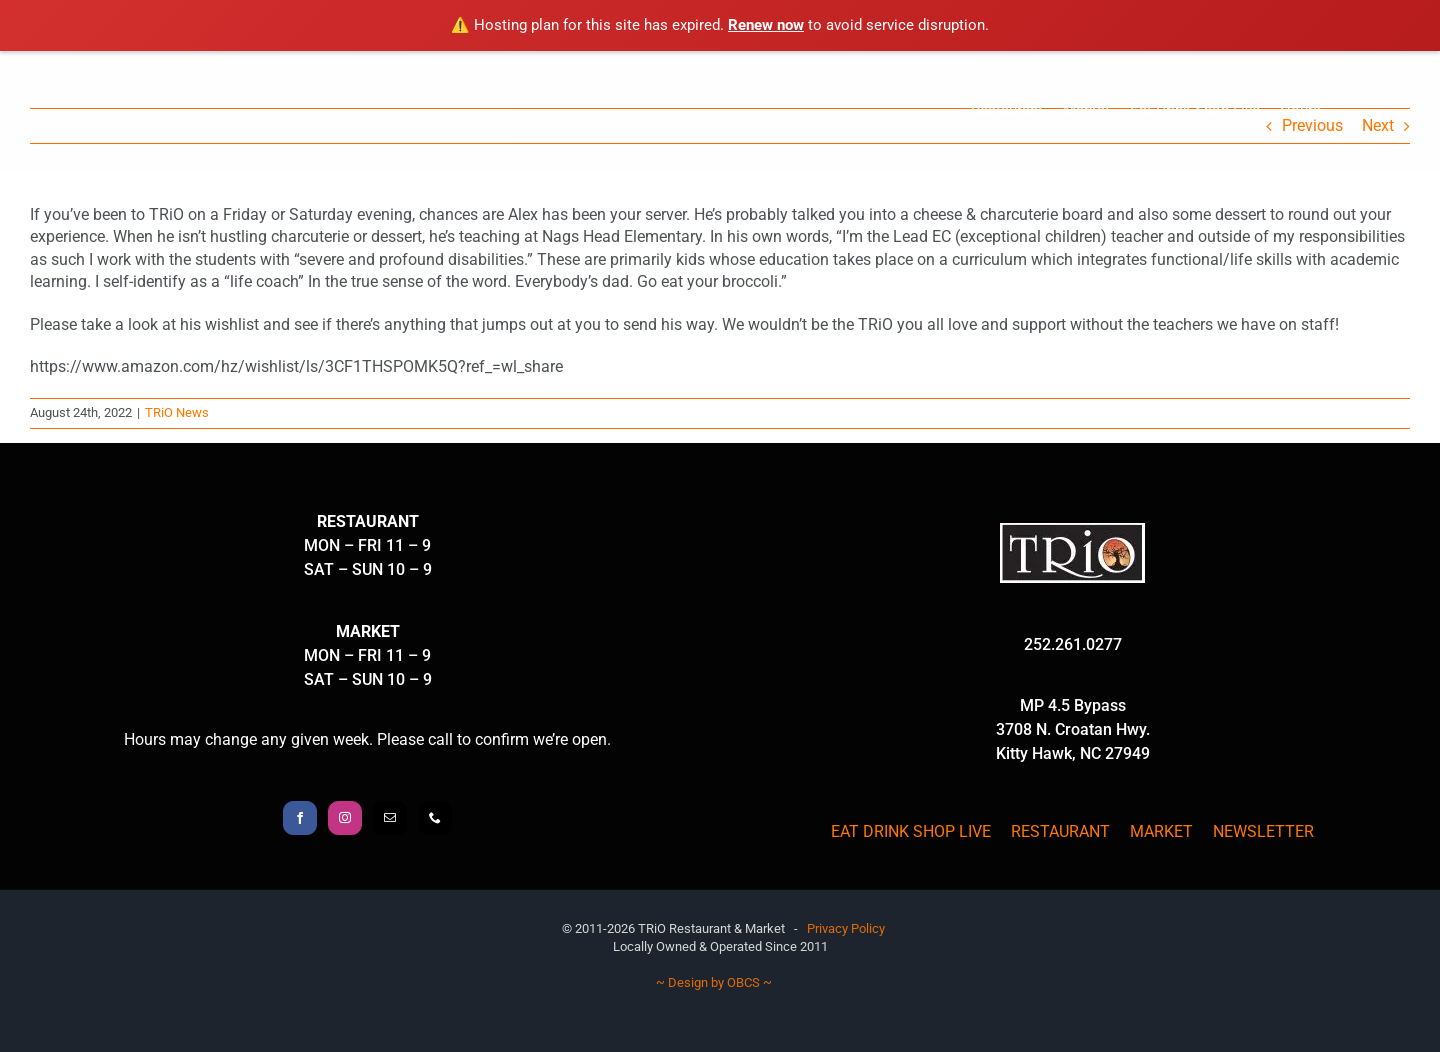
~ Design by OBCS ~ (714, 982)
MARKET (1161, 831)
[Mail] (390, 818)
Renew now (766, 25)
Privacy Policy (846, 928)
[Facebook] (300, 818)
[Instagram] (345, 818)
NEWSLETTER (1263, 831)
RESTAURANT (1060, 831)
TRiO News (177, 412)
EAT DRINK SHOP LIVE (911, 831)
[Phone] (435, 818)
